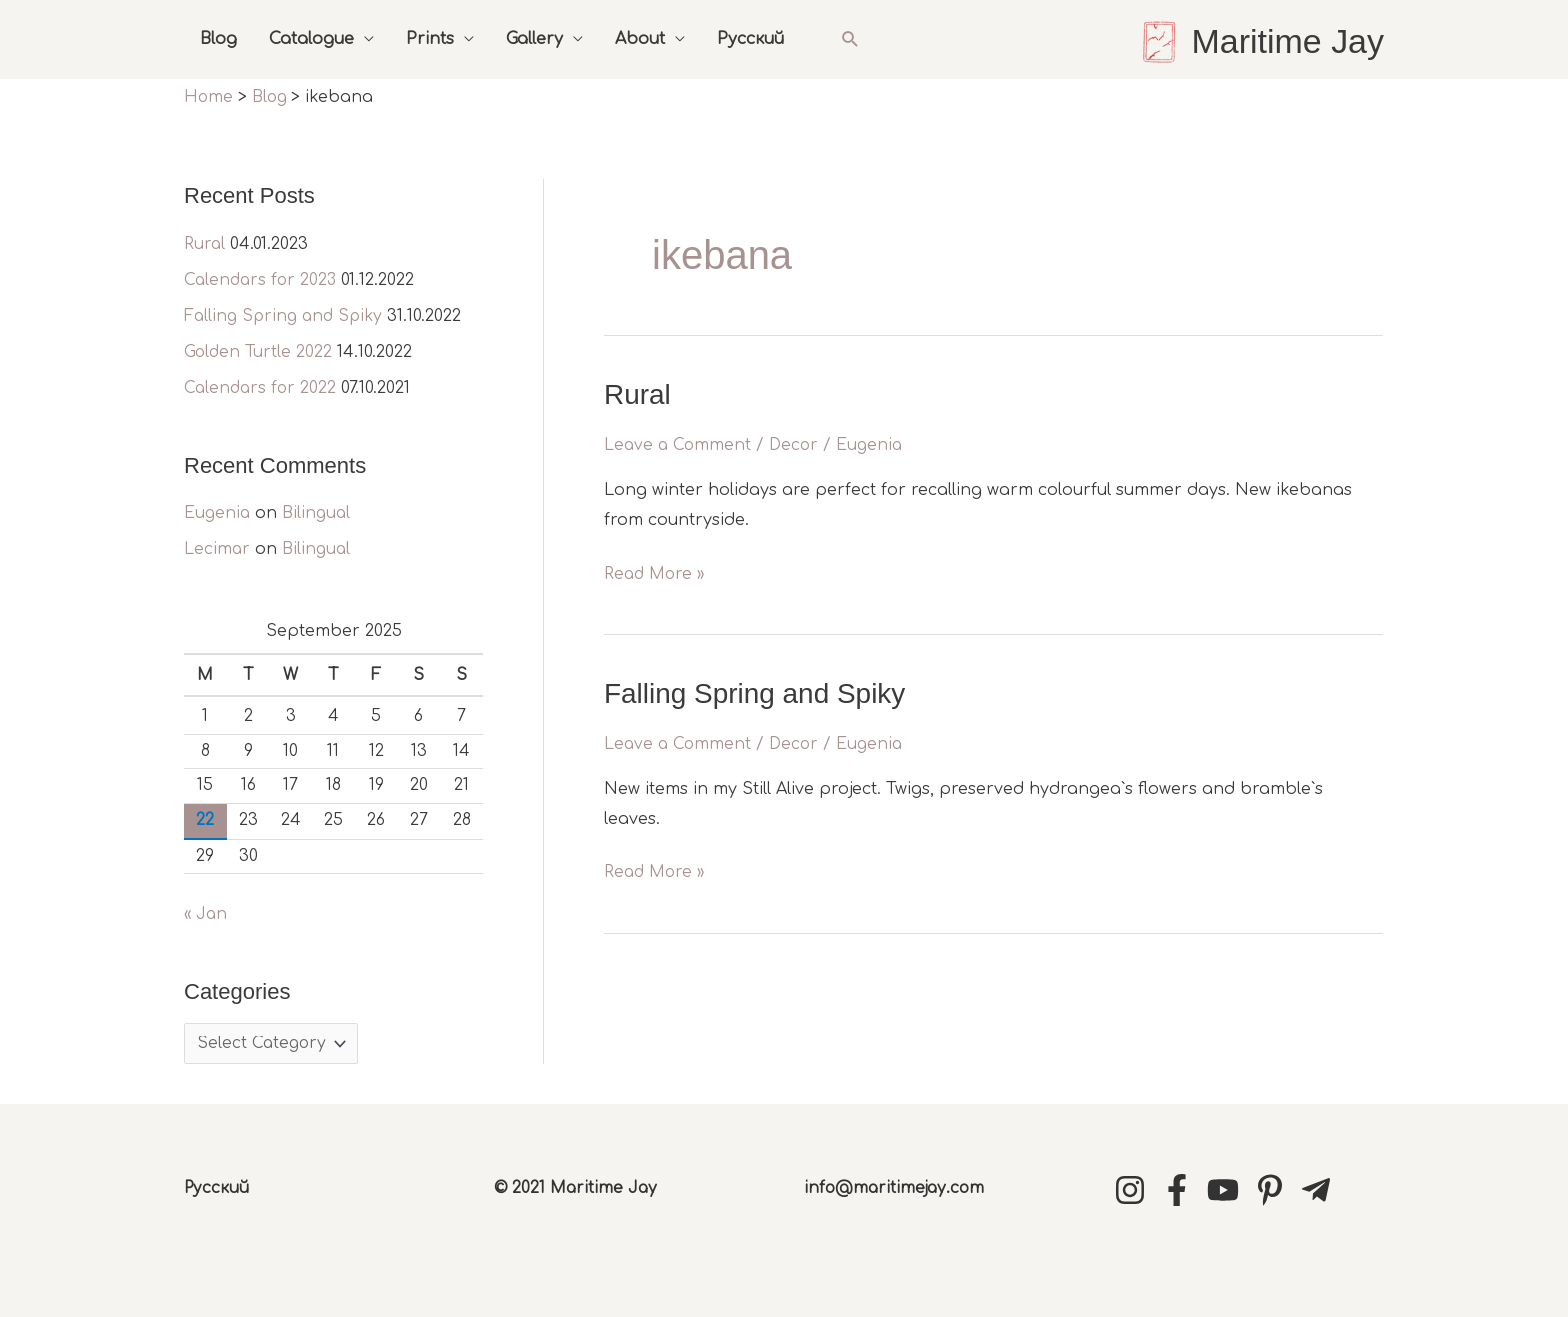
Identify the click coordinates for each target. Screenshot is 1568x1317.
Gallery (534, 40)
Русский (750, 40)
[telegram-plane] (1321, 1191)
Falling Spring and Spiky (287, 315)
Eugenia (218, 513)
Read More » (656, 570)
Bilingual (319, 513)
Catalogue (311, 40)
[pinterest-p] (1275, 1191)
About (640, 40)
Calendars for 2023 (262, 279)
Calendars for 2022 (262, 387)
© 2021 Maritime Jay (577, 1189)
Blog (218, 40)
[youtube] (1228, 1191)
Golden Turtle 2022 (259, 351)
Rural (205, 243)
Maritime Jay (1285, 41)
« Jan (206, 914)
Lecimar (217, 549)
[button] (850, 39)
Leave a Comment (679, 445)
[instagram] (1135, 1191)
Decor (797, 445)
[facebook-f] (1182, 1191)
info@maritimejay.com (896, 1189)
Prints (430, 40)
